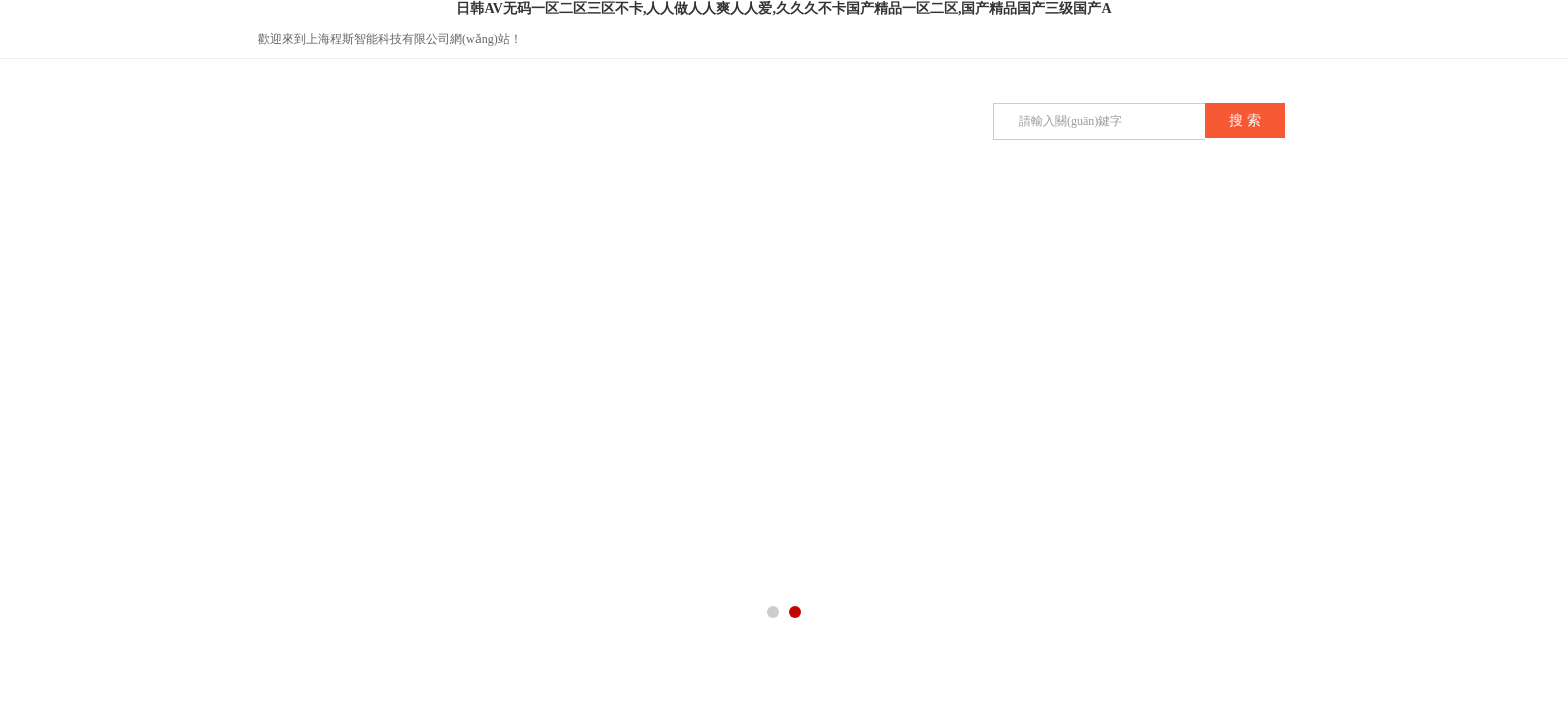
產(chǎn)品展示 (530, 212)
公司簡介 (431, 212)
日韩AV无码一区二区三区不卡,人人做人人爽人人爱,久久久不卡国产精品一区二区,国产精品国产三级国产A (783, 8)
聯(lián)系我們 (1131, 212)
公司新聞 (631, 212)
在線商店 (1231, 212)
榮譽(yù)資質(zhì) (831, 221)
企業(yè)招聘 (1031, 212)
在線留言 (931, 212)
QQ (1249, 40)
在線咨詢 (1289, 40)
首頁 (331, 212)
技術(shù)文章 (731, 212)
